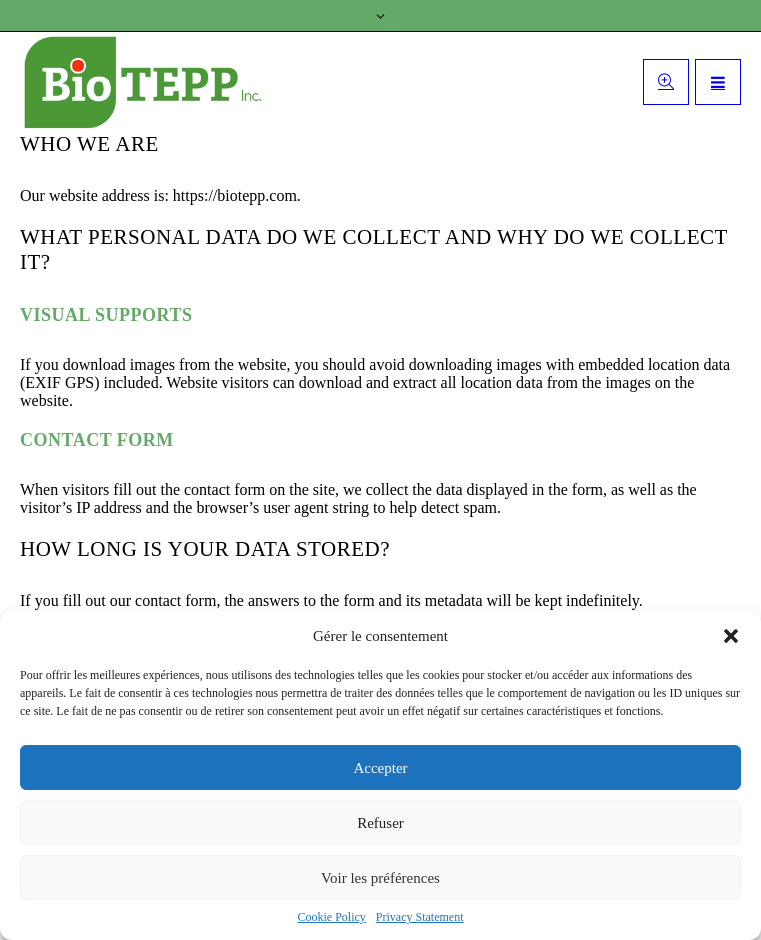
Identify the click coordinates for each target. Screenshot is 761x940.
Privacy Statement (420, 917)
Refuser (380, 823)
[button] (731, 636)
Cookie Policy (332, 917)
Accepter (380, 768)
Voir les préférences (380, 878)
